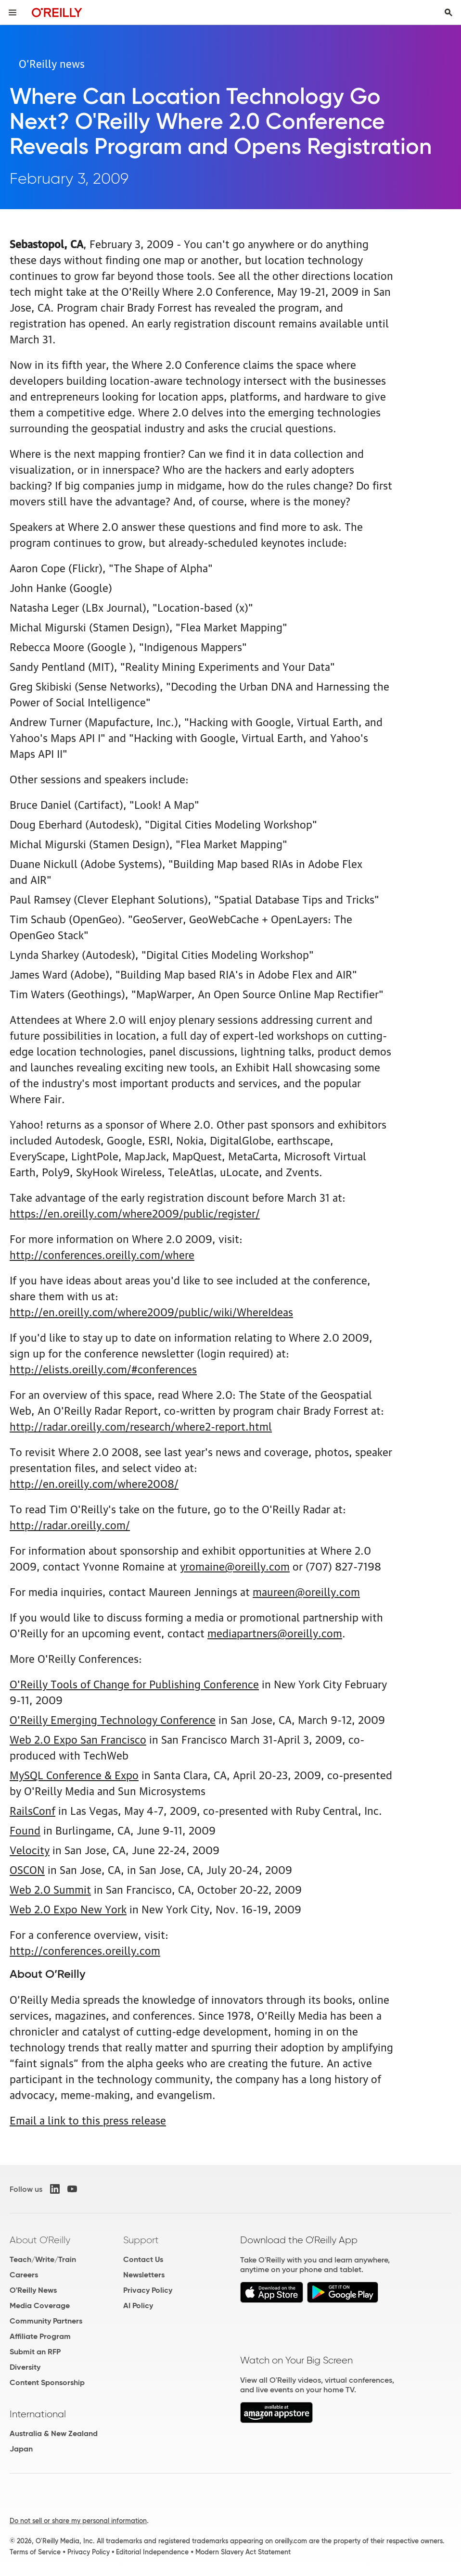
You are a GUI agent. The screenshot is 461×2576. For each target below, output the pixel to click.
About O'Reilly (40, 2240)
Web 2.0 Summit (50, 1888)
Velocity (30, 1849)
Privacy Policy (147, 2290)
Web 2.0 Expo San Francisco (78, 1738)
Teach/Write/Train (43, 2259)
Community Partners (46, 2321)
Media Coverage (40, 2305)
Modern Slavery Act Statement (243, 2552)
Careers (24, 2275)
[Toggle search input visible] (448, 12)
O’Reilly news (52, 62)
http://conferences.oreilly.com (85, 1949)
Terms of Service (35, 2552)
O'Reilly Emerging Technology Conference (113, 1718)
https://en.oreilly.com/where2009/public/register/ (135, 1212)
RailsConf (32, 1809)
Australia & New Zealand (54, 2433)
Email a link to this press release (88, 2119)
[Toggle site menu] (12, 12)
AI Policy (138, 2305)
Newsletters (144, 2275)
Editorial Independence (152, 2552)
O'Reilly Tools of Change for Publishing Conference (134, 1683)
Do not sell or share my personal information (78, 2520)
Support (141, 2240)
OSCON (27, 1868)
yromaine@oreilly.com (235, 1565)
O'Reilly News (33, 2290)
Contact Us (143, 2259)
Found (25, 1829)
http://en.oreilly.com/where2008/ (94, 1482)
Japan (21, 2449)
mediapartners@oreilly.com (274, 1632)
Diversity (25, 2367)
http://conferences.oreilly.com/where (102, 1253)
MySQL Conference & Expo (74, 1774)
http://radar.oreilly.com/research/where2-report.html (141, 1425)
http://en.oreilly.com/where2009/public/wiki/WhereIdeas (151, 1311)
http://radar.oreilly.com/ (70, 1524)
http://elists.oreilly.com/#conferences (103, 1368)
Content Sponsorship (47, 2382)
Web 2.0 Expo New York (68, 1908)
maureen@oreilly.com (306, 1590)
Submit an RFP (35, 2352)
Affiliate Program (40, 2336)
